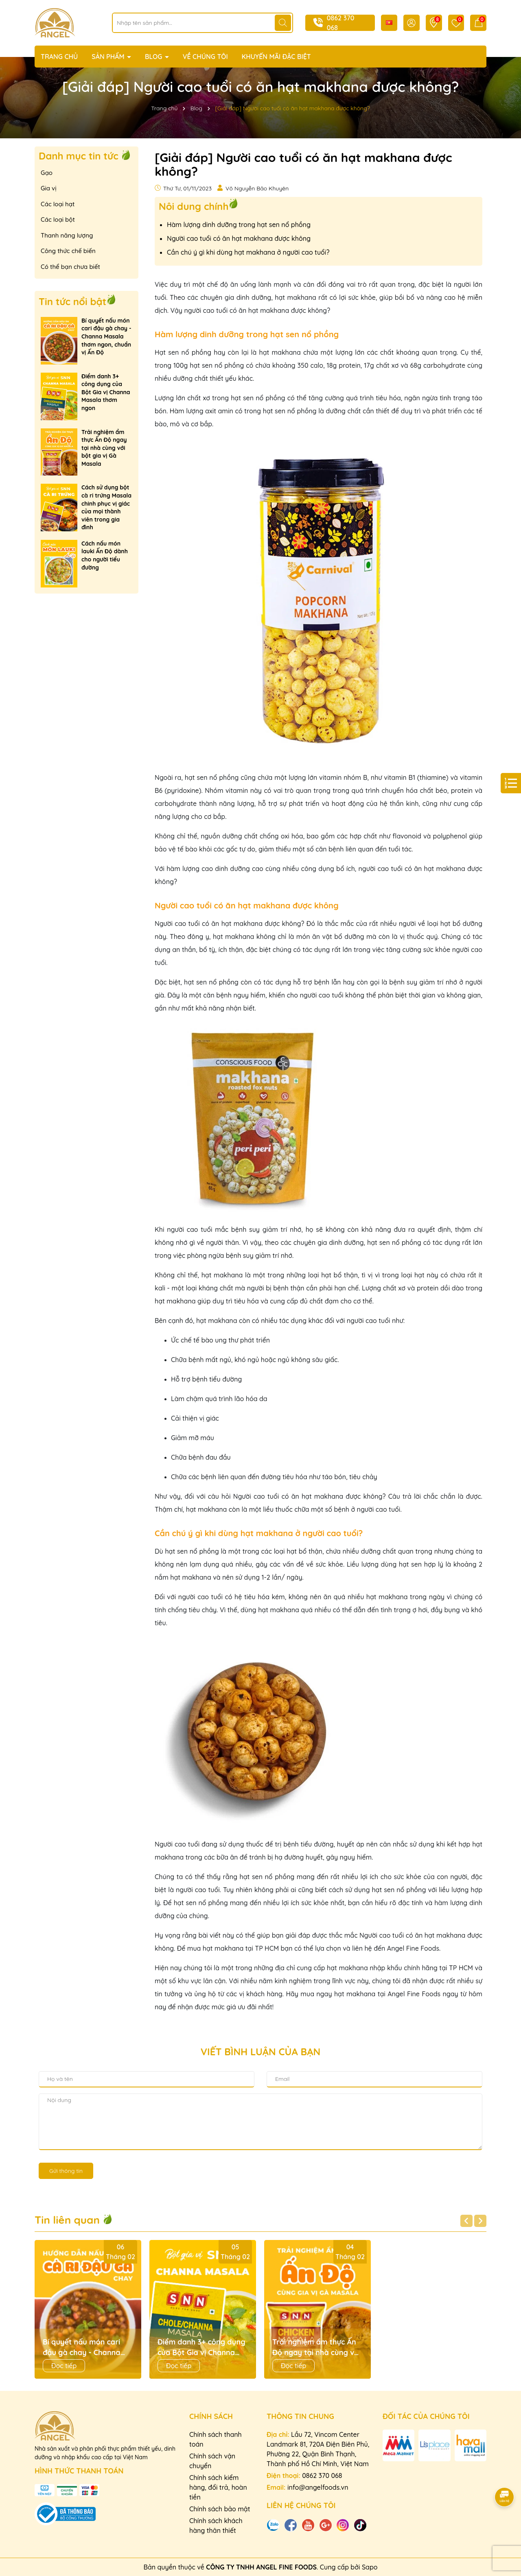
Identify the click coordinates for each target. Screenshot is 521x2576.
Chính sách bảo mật (219, 2509)
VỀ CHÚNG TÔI (205, 56)
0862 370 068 (322, 2475)
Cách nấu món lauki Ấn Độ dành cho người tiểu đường (104, 555)
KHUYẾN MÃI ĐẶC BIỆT (276, 56)
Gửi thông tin (66, 2170)
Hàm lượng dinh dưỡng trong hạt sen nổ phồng (239, 224)
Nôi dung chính (193, 205)
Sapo (370, 2567)
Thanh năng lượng (67, 235)
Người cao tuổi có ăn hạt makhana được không (239, 238)
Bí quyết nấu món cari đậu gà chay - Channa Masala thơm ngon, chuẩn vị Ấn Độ (106, 336)
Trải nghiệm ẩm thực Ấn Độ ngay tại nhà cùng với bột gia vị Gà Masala (104, 447)
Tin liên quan (74, 2220)
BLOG (154, 56)
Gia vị (49, 188)
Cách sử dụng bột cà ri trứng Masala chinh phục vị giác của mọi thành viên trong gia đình (106, 507)
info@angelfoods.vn (317, 2487)
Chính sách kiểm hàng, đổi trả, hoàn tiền (218, 2487)
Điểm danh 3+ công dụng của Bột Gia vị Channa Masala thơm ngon (105, 392)
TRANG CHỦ (59, 56)
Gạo (47, 173)
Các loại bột (58, 219)
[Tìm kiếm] (283, 23)
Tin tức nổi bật (72, 301)
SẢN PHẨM (109, 56)
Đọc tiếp (64, 2366)
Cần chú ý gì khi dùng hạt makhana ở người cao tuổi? (248, 252)
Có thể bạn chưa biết (70, 267)
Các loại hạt (57, 204)
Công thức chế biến (68, 251)
